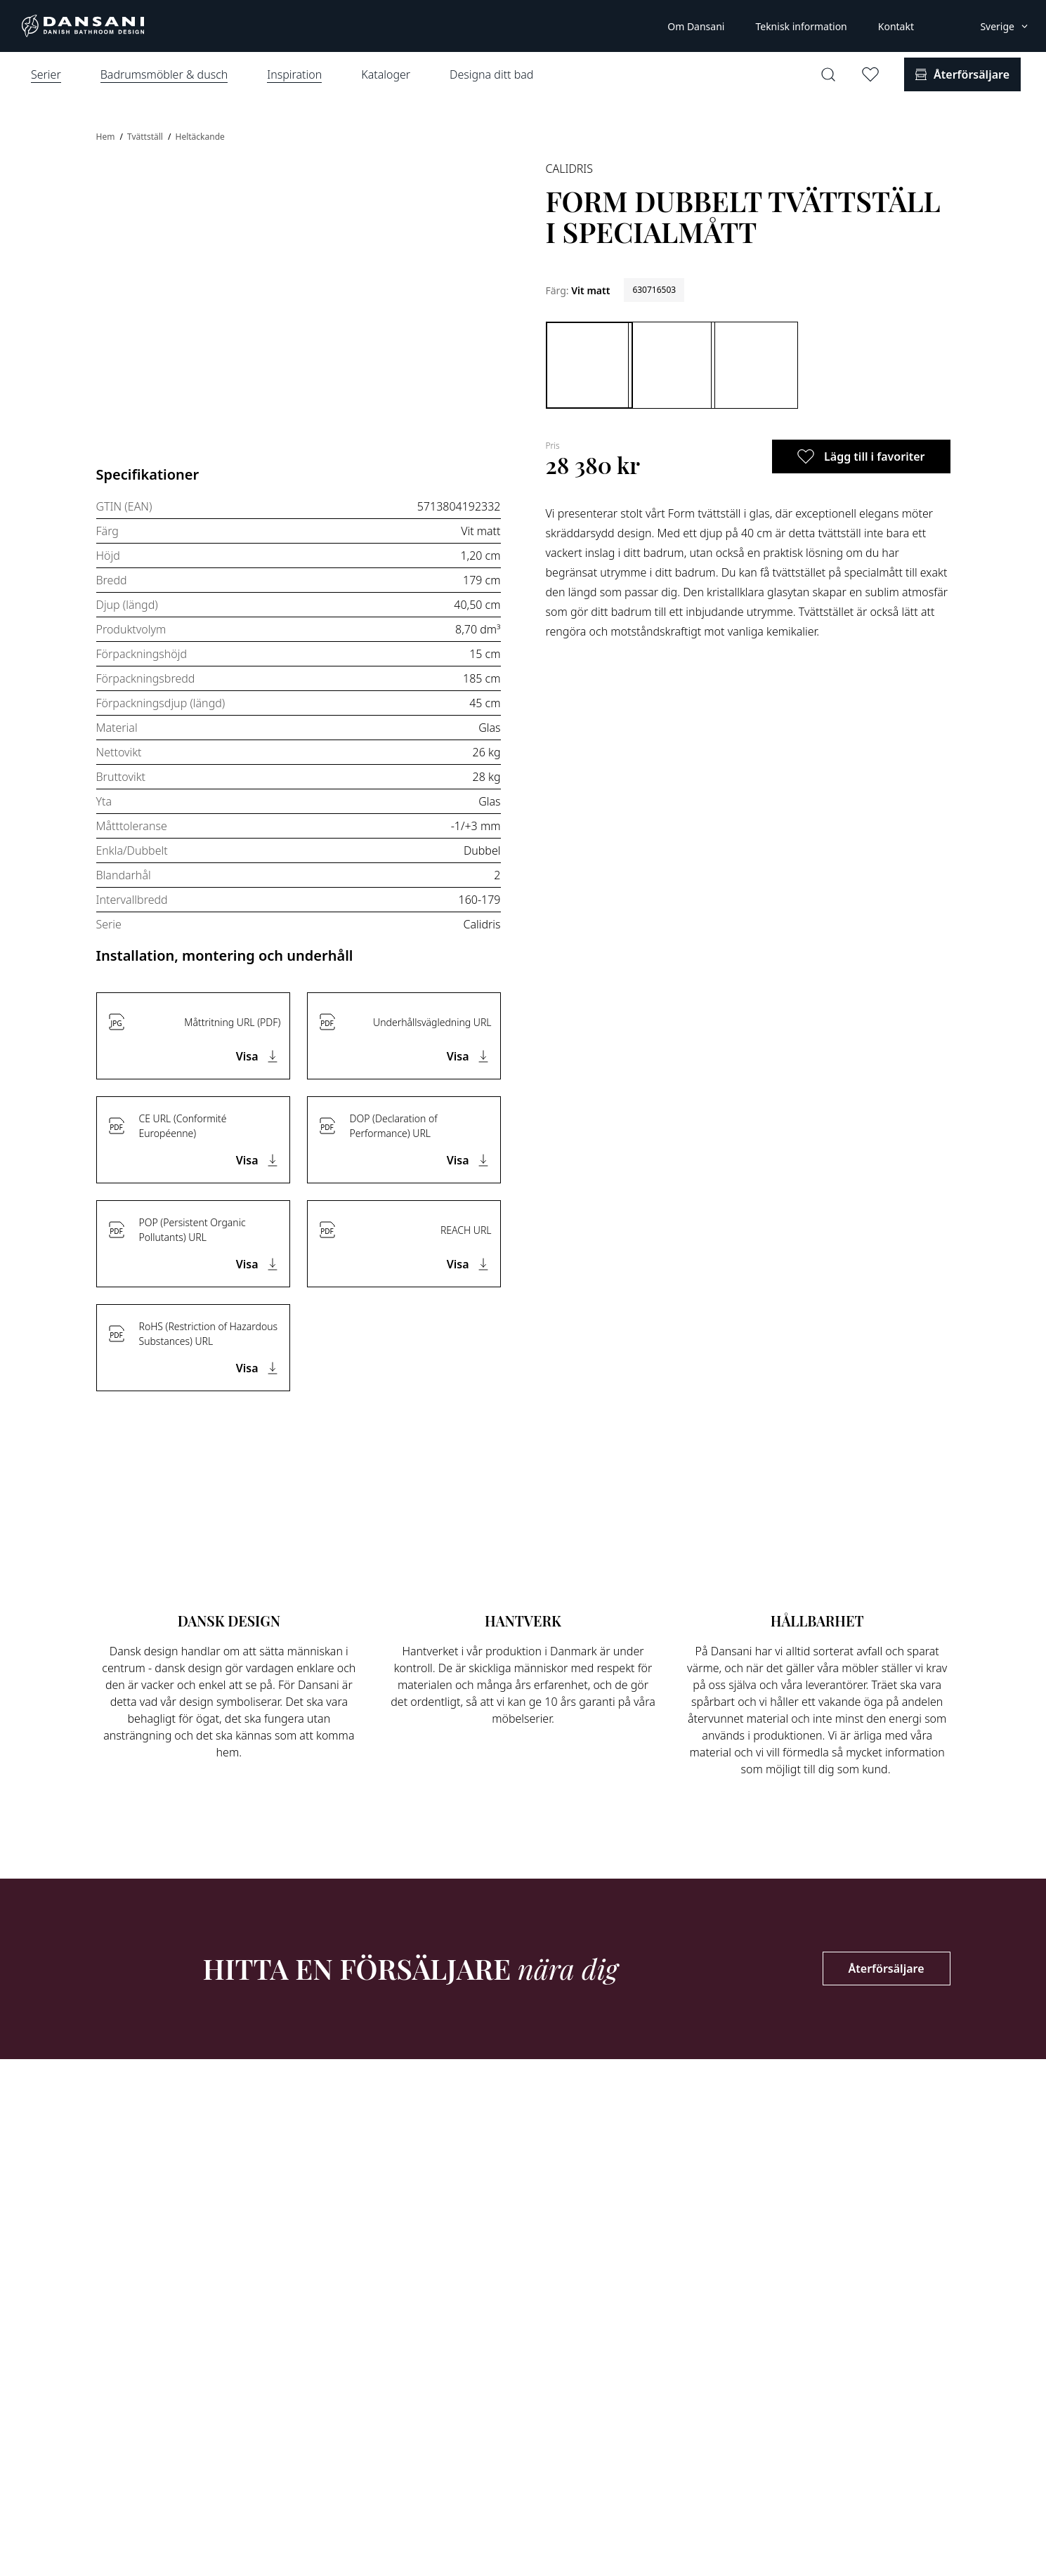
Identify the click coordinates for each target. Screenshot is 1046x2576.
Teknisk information (800, 26)
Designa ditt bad (491, 74)
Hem (106, 137)
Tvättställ (146, 137)
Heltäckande (200, 137)
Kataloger (385, 74)
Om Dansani (695, 26)
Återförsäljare (886, 1968)
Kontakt (896, 26)
